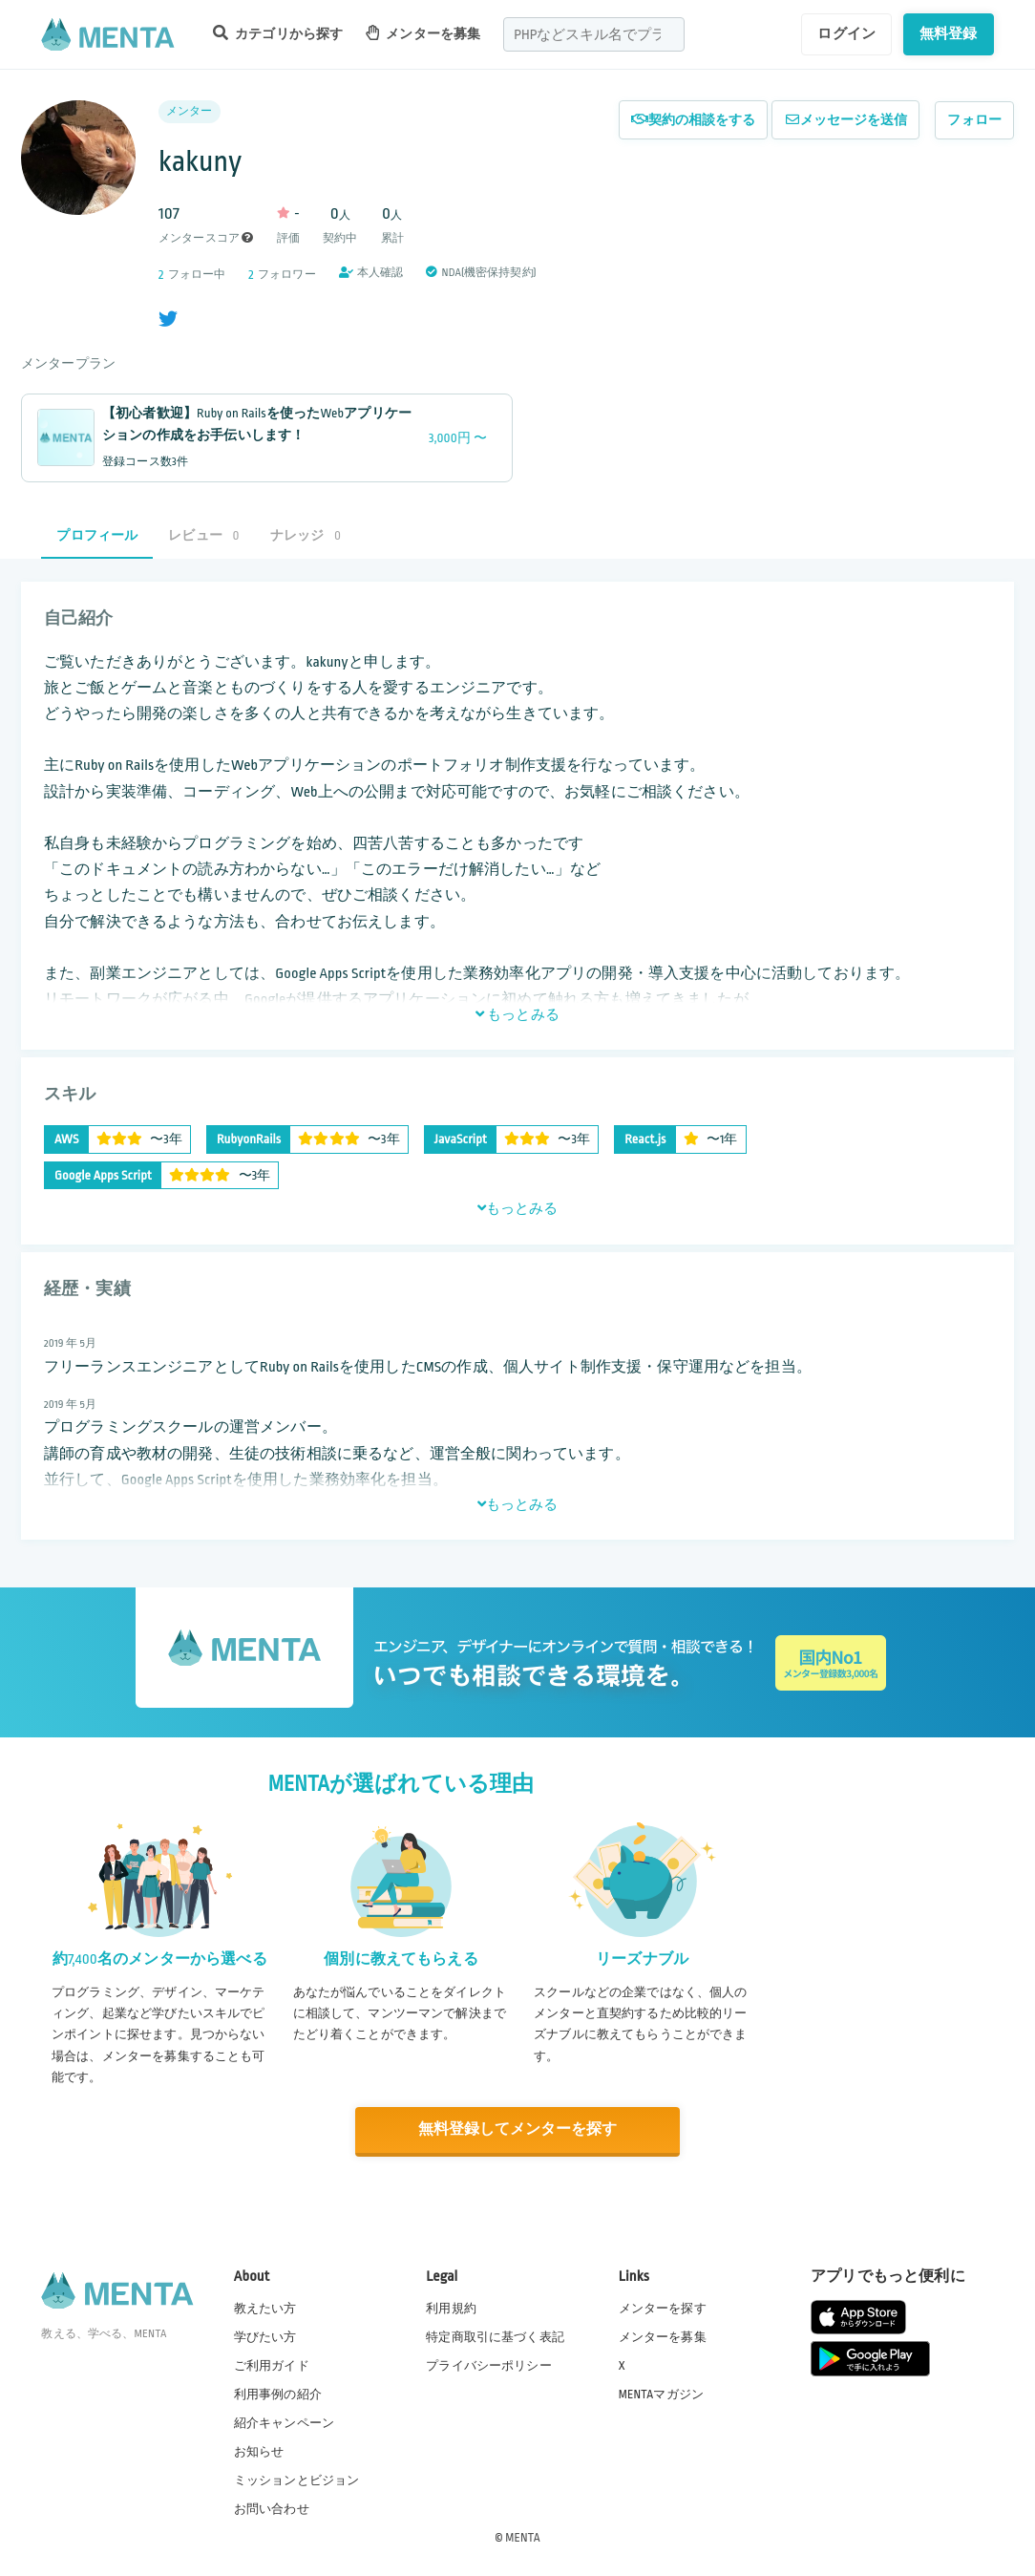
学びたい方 (265, 2335)
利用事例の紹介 (278, 2392)
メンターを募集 (423, 33)
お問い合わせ (271, 2508)
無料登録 (948, 33)
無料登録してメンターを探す (517, 2129)
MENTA (522, 2537)
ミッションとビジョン (297, 2479)
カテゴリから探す (278, 33)
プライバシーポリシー (489, 2364)
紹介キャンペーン (284, 2422)
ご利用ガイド (271, 2364)
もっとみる (517, 1014)
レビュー (203, 535)
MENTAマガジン (661, 2392)
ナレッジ (305, 535)
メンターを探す (663, 2306)
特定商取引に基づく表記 (495, 2335)
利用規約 (451, 2306)
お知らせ (259, 2451)
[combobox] (594, 34)
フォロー (974, 120)
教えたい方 (265, 2306)
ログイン (846, 33)
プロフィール (96, 535)
